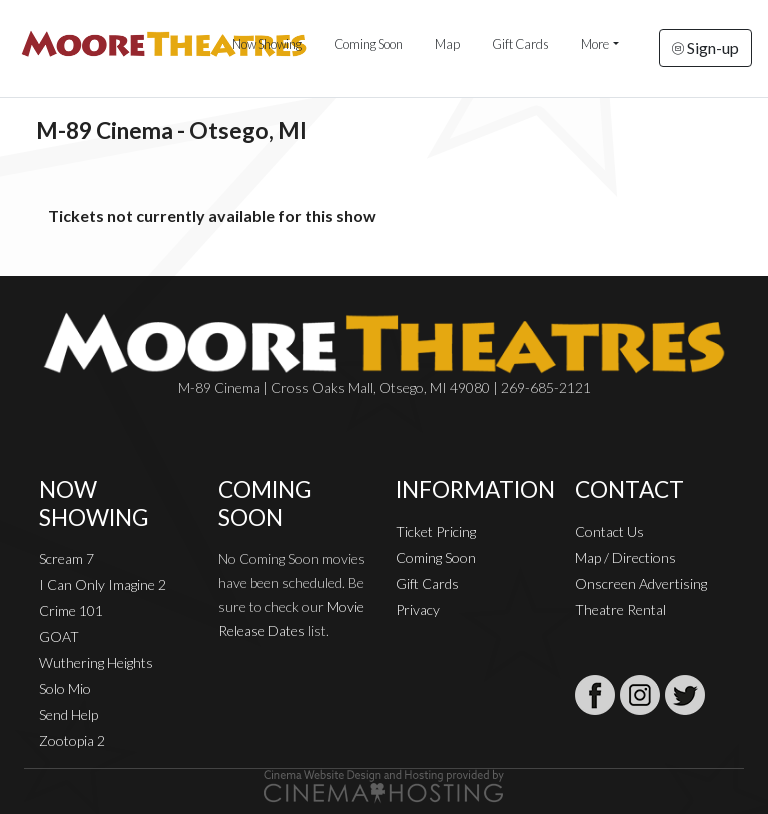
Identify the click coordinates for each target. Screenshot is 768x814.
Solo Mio (65, 688)
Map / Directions (625, 557)
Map (447, 44)
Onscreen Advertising (641, 583)
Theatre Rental (620, 609)
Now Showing (267, 44)
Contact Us (609, 531)
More (595, 44)
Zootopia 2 (72, 740)
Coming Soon (368, 44)
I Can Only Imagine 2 (102, 584)
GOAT (59, 636)
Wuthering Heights (96, 662)
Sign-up (705, 47)
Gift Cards (520, 44)
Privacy (418, 609)
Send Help (68, 714)
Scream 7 (66, 558)
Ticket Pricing (436, 531)
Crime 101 (71, 610)
